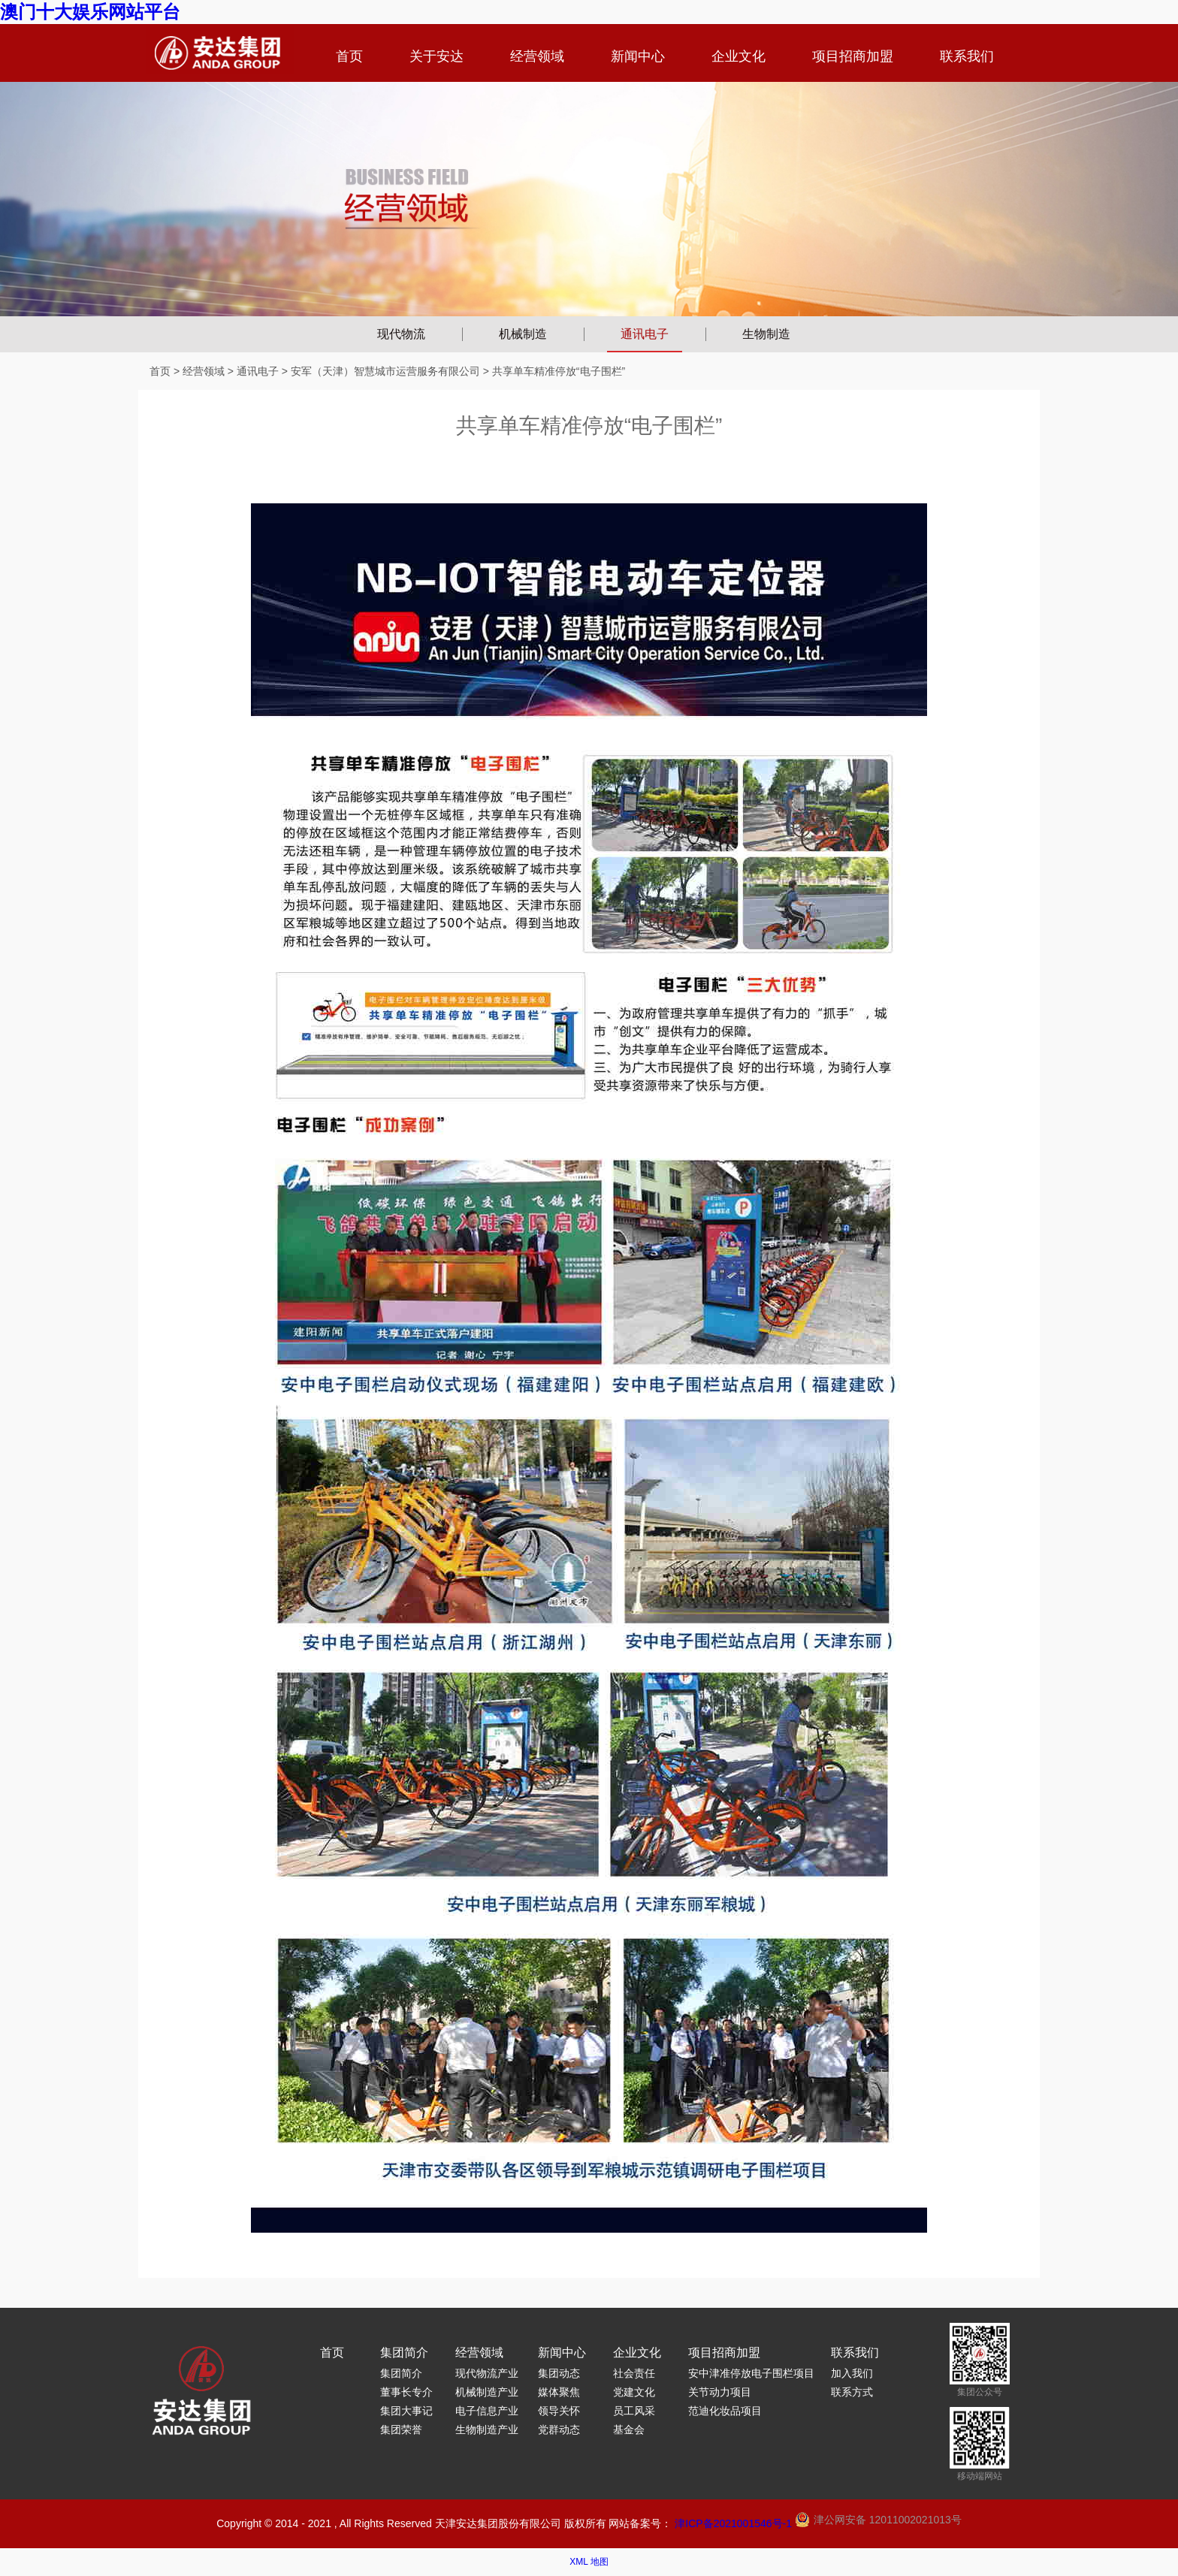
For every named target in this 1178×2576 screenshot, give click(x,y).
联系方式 (852, 2392)
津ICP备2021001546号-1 (733, 2523)
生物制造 (766, 334)
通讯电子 (645, 334)
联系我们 (967, 56)
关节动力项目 (719, 2392)
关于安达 (436, 56)
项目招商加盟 (852, 56)
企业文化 (738, 56)
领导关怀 (559, 2411)
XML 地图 (589, 2561)
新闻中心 (638, 56)
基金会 (629, 2429)
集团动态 (559, 2373)
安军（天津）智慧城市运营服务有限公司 (385, 371)
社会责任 (634, 2373)
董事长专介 (406, 2392)
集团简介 (404, 2352)
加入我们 (852, 2373)
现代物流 (401, 334)
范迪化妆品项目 (725, 2411)
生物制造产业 (486, 2429)
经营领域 (537, 56)
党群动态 (559, 2429)
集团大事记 (406, 2411)
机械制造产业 (486, 2392)
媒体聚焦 (559, 2392)
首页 (349, 56)
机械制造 (523, 334)
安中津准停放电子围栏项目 (751, 2373)
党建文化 (634, 2392)
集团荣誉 (401, 2429)
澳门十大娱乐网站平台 (90, 12)
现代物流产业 (486, 2373)
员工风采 (634, 2411)
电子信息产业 (486, 2411)
